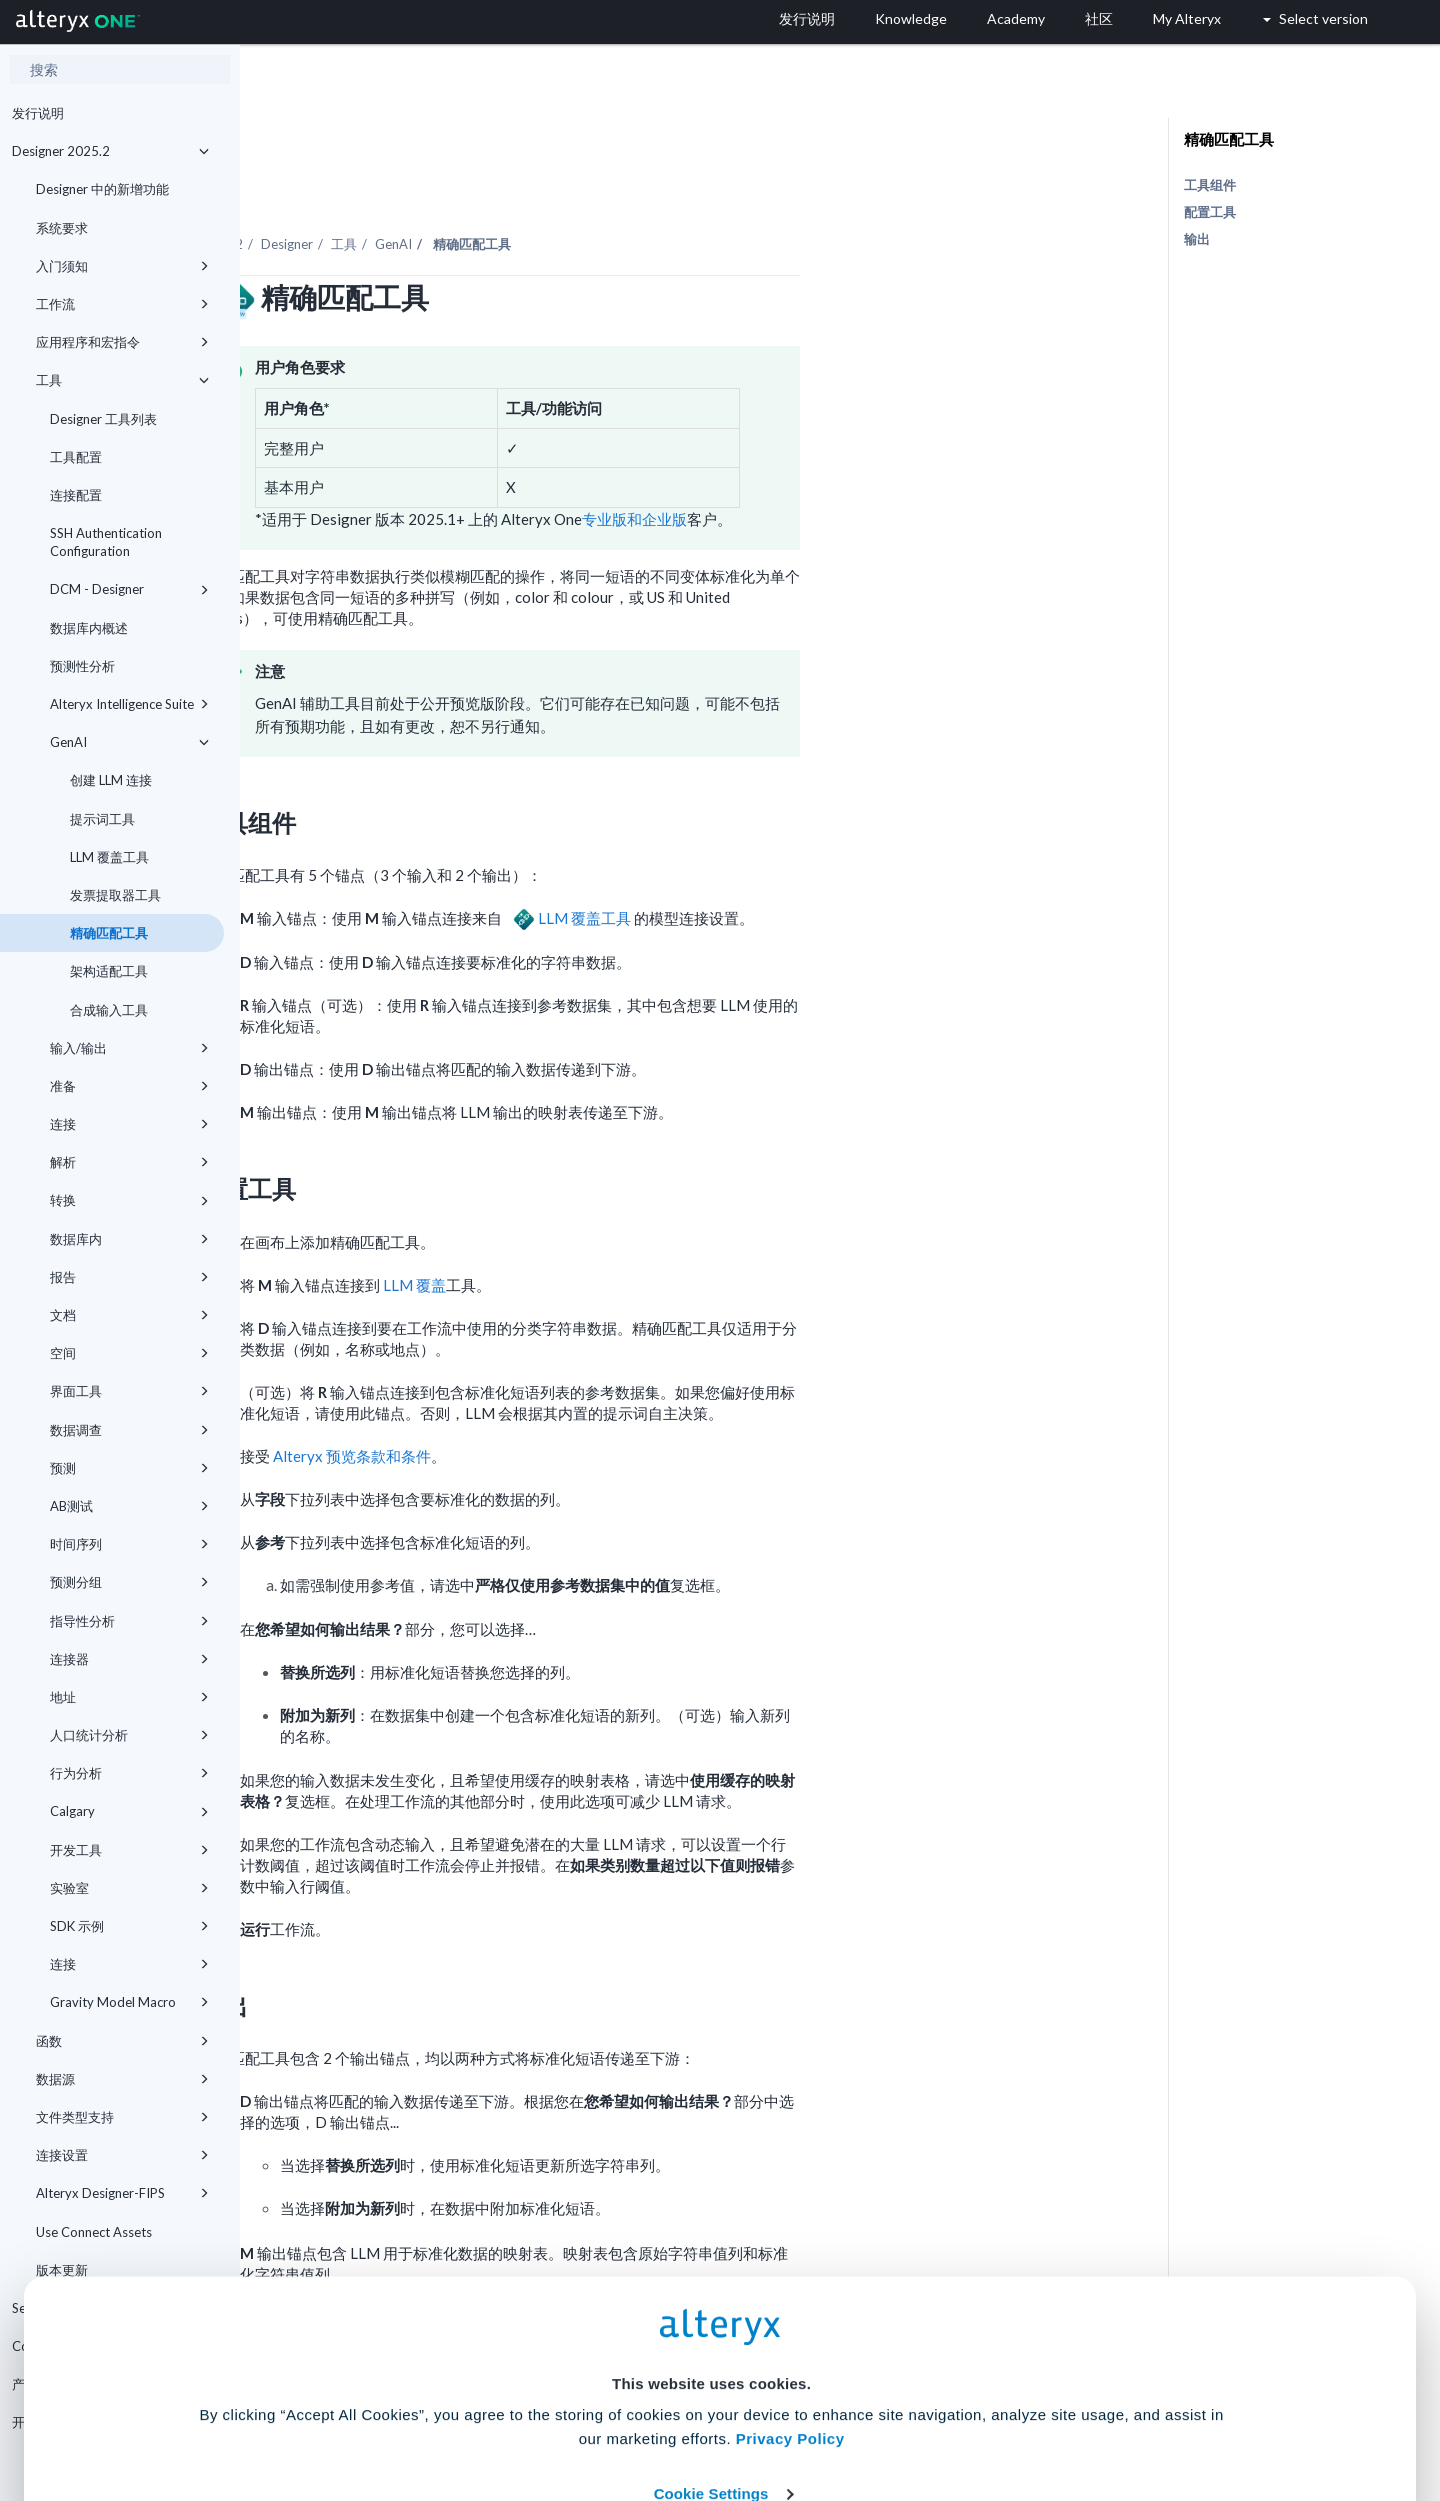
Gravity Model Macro (129, 2002)
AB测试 (129, 1506)
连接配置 (76, 495)
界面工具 (129, 1391)
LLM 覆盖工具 (109, 857)
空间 (129, 1353)
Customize (873, 2412)
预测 (129, 1468)
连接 (129, 1124)
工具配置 (76, 457)
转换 (129, 1200)
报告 (129, 1277)
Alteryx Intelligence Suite (129, 704)
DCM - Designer (129, 589)
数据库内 (129, 1239)
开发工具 (129, 1850)
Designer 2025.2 (110, 151)
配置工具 (1210, 212)
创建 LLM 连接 (111, 780)
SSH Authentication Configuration (106, 542)
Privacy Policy (790, 2298)
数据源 (122, 2079)
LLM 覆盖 (654, 1230)
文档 (129, 1315)
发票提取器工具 (115, 895)
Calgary (129, 1811)
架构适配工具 (109, 971)
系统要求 (62, 228)
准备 (129, 1086)
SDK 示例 (129, 1926)
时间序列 (129, 1544)
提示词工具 (102, 819)
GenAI (129, 742)
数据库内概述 (89, 628)
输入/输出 (129, 1048)
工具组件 (1210, 185)
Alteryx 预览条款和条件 (592, 1401)
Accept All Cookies (568, 2412)
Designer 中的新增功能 (102, 189)
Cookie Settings (711, 2353)
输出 (1197, 239)
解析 (129, 1162)
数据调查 (129, 1430)
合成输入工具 (109, 1010)
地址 (129, 1697)
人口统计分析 (129, 1735)
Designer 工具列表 (103, 419)
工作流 (122, 304)
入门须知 (122, 266)
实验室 (129, 1888)
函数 (122, 2041)
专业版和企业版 (874, 464)
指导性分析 (129, 1621)
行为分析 (129, 1773)
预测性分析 (82, 666)
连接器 (129, 1659)
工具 (122, 380)
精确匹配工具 (109, 933)
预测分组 (129, 1582)
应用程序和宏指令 (122, 342)
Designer (527, 189)
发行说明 (38, 113)
